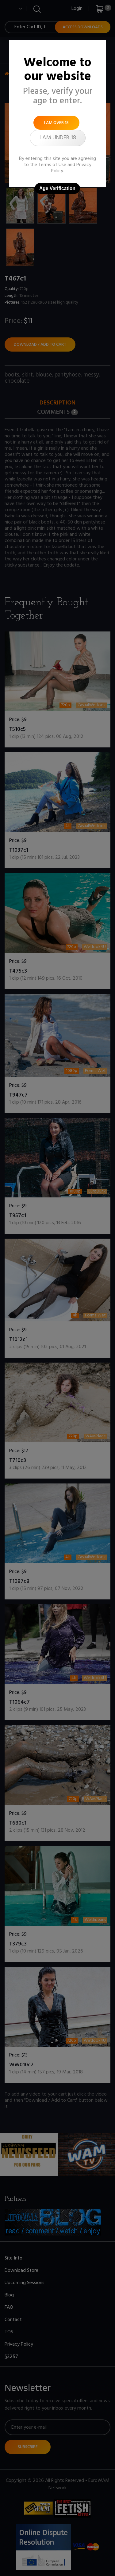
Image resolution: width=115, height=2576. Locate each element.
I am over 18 (56, 122)
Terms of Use (52, 165)
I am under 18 (57, 137)
